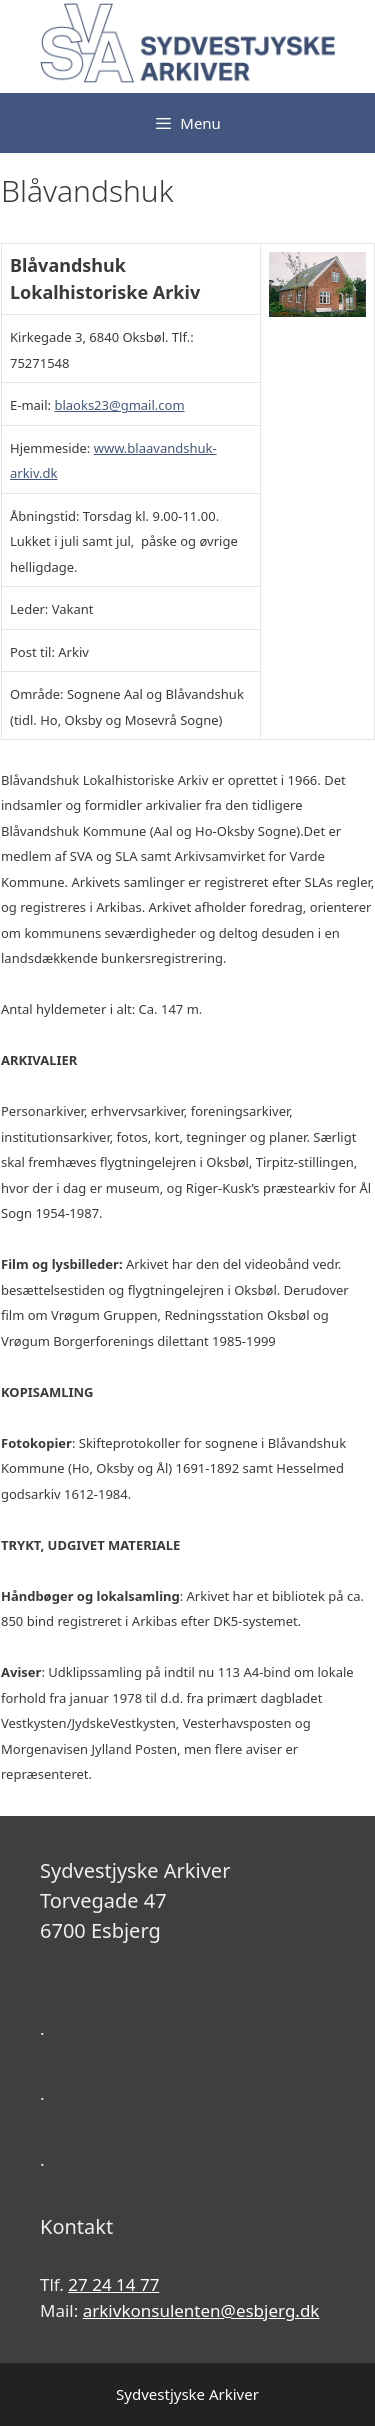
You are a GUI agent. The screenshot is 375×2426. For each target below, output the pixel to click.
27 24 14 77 (113, 2284)
